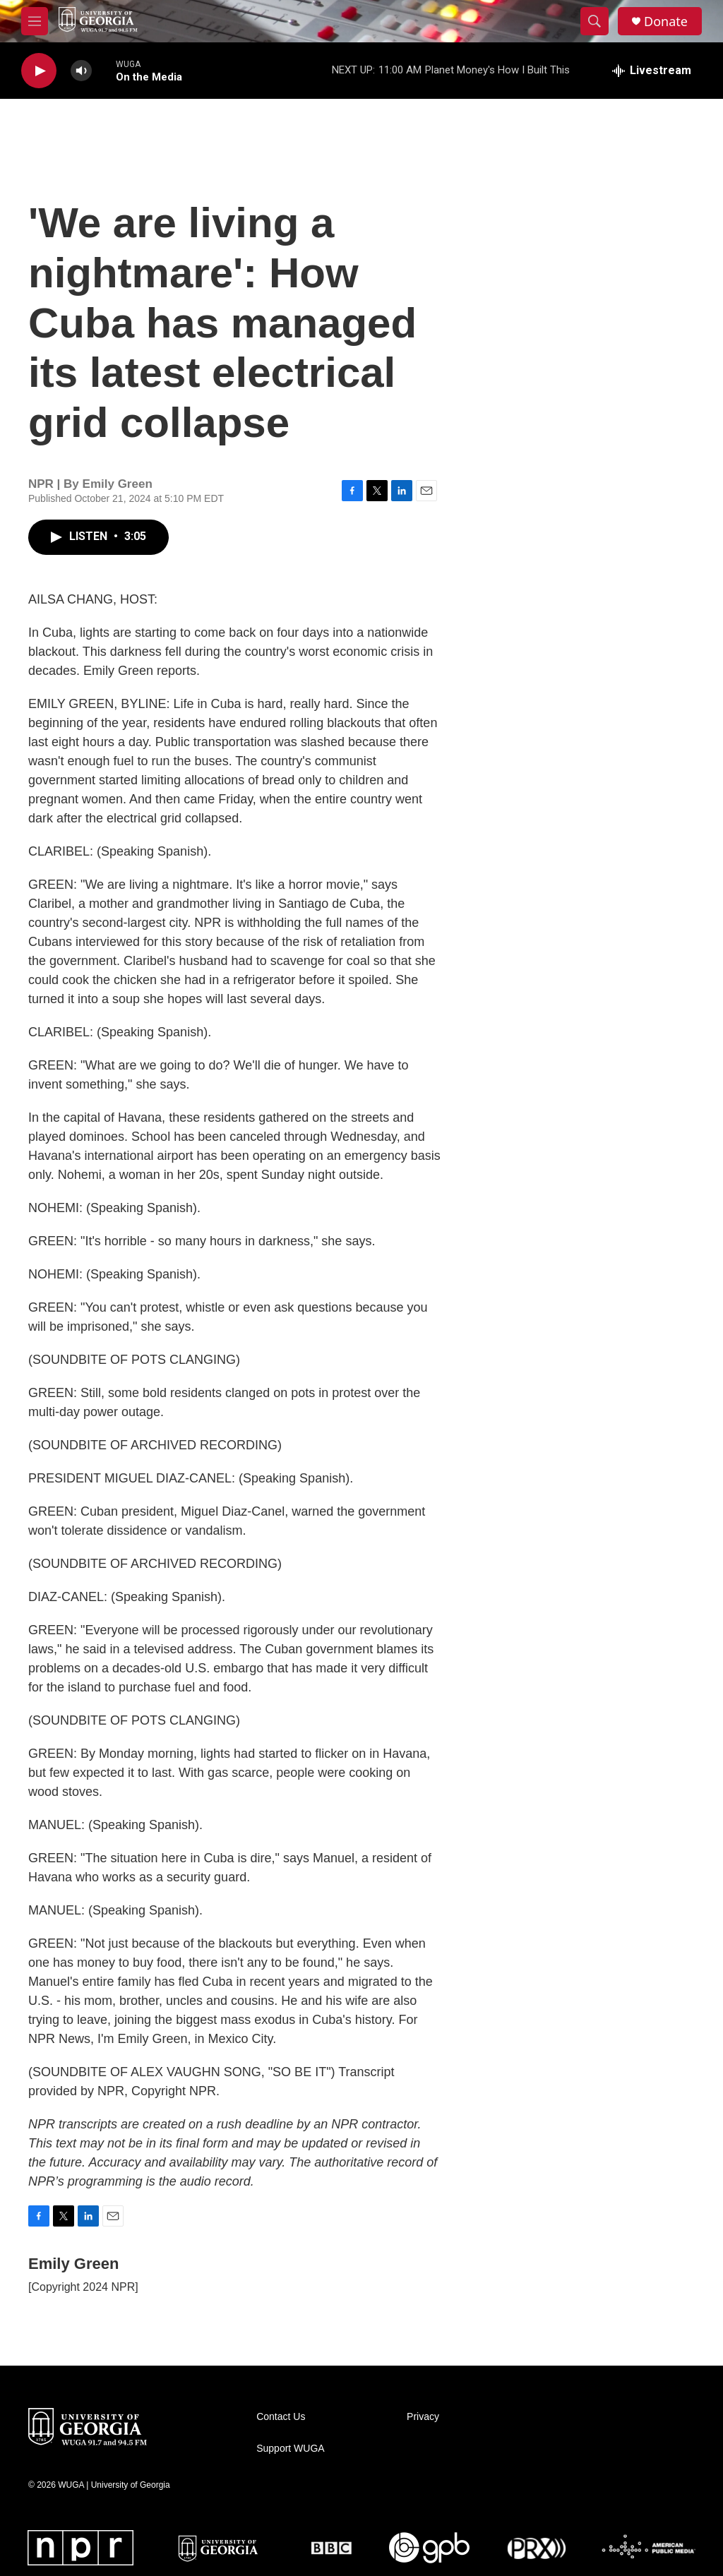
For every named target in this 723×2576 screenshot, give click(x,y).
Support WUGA (290, 2448)
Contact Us (280, 2417)
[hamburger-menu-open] (34, 21)
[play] (39, 71)
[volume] (81, 71)
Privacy (423, 2417)
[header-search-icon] (594, 21)
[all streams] (652, 70)
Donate (666, 21)
